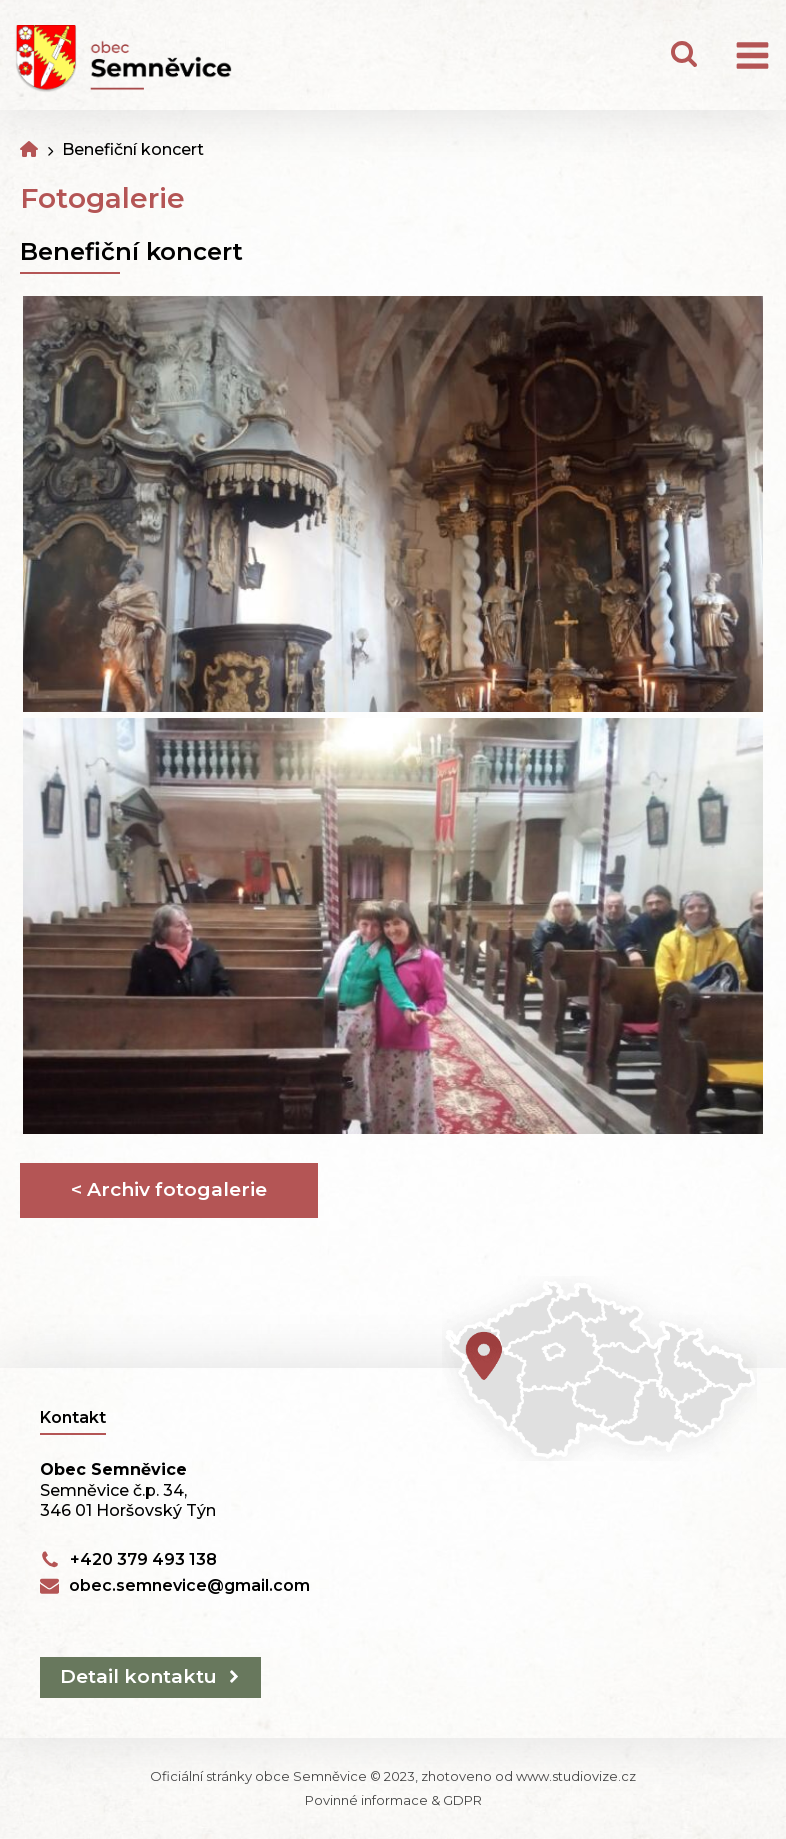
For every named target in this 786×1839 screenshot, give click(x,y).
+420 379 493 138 (143, 1559)
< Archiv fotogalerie (169, 1189)
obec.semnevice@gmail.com (189, 1585)
